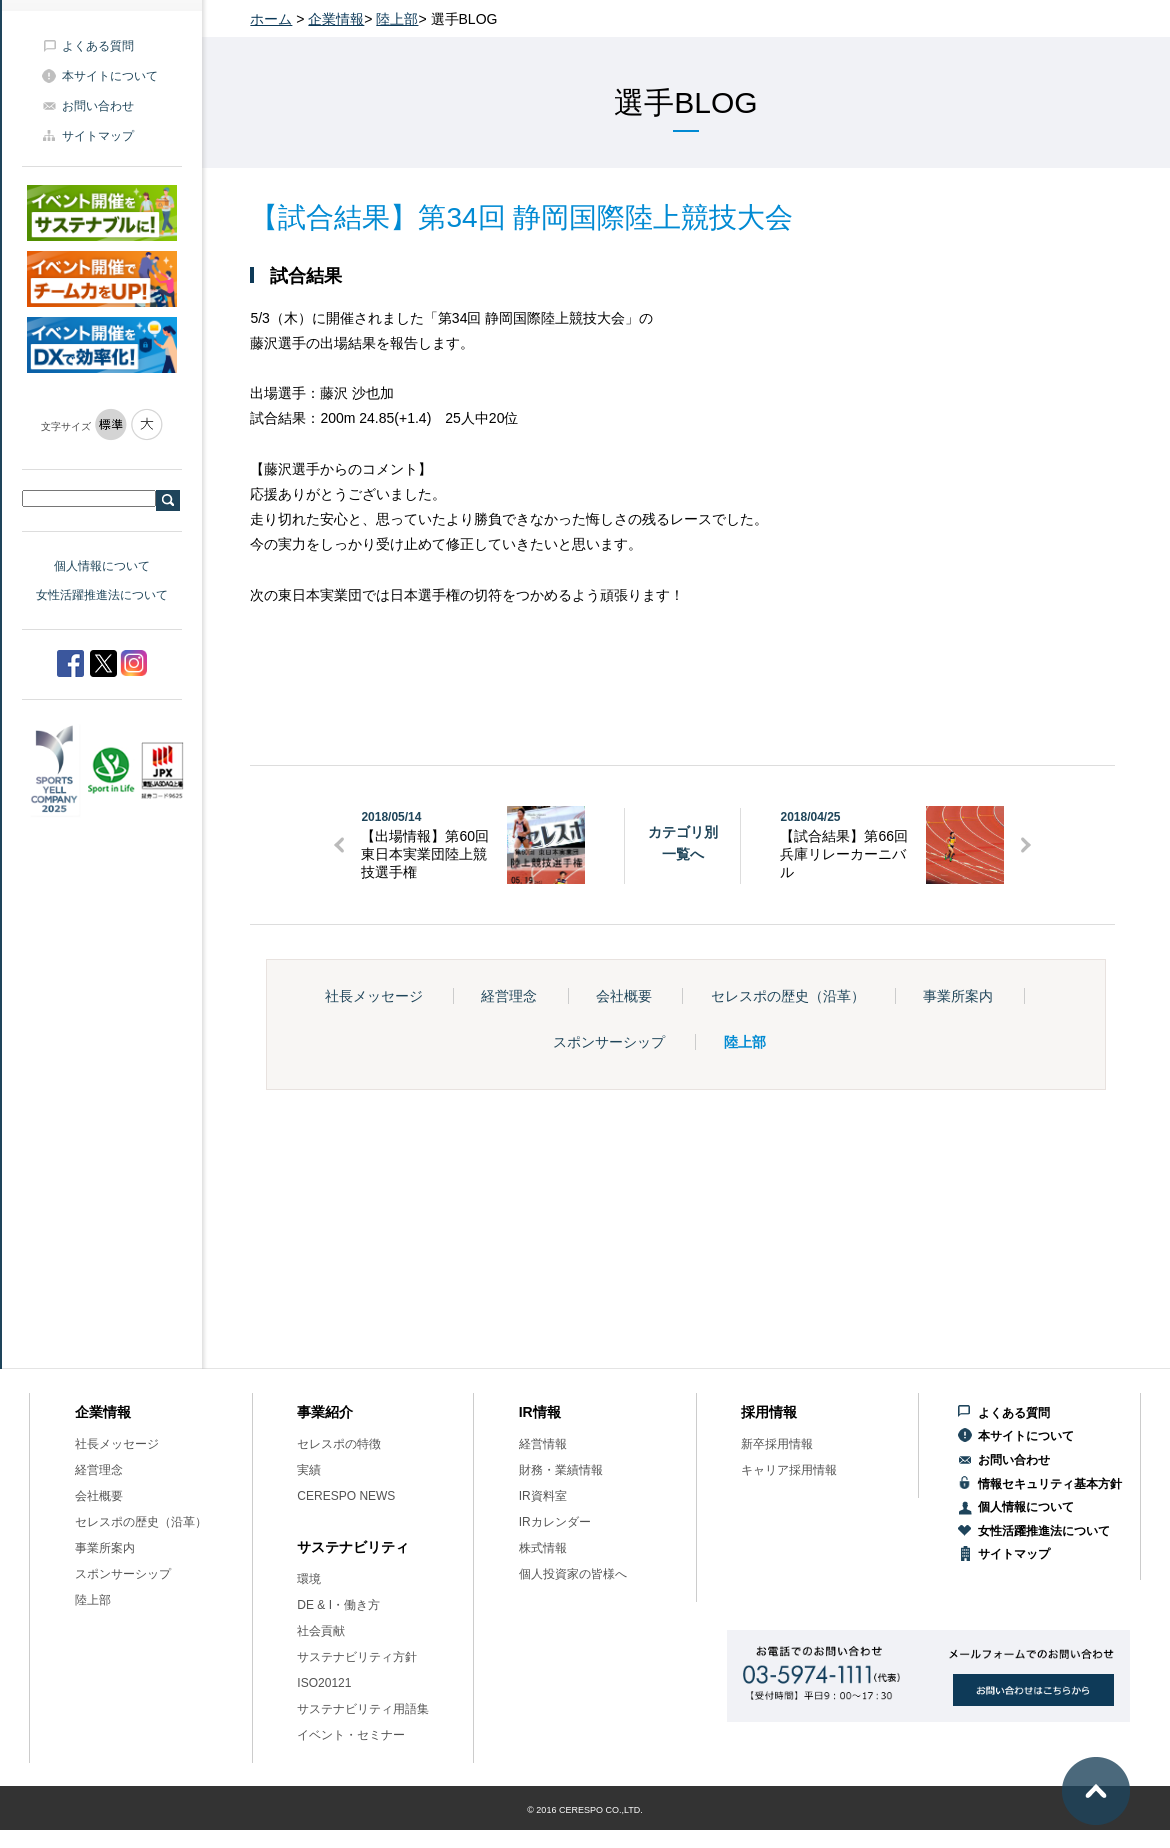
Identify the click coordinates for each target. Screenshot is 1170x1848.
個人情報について (102, 566)
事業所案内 (958, 996)
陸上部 (397, 19)
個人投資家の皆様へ (573, 1574)
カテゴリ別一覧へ (683, 843)
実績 (309, 1470)
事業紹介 (325, 1412)
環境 (309, 1579)
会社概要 (624, 996)
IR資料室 (543, 1496)
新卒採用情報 (777, 1444)
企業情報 (336, 19)
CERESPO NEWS (346, 1496)
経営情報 (543, 1444)
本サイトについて (110, 76)
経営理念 (509, 996)
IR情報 (540, 1412)
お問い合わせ (98, 106)
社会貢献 (321, 1631)
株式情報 (543, 1548)
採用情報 (769, 1412)
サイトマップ (98, 136)
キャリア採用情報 (789, 1470)
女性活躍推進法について (102, 595)
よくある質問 (98, 46)
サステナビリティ (353, 1547)
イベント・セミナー (351, 1735)
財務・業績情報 (561, 1470)
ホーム (271, 19)
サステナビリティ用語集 (363, 1709)
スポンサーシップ (609, 1042)
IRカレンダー (555, 1522)
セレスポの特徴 (339, 1444)
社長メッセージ (374, 996)
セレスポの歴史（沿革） (788, 996)
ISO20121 (324, 1683)
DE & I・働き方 (338, 1605)
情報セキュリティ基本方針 (1050, 1484)
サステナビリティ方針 (357, 1657)
